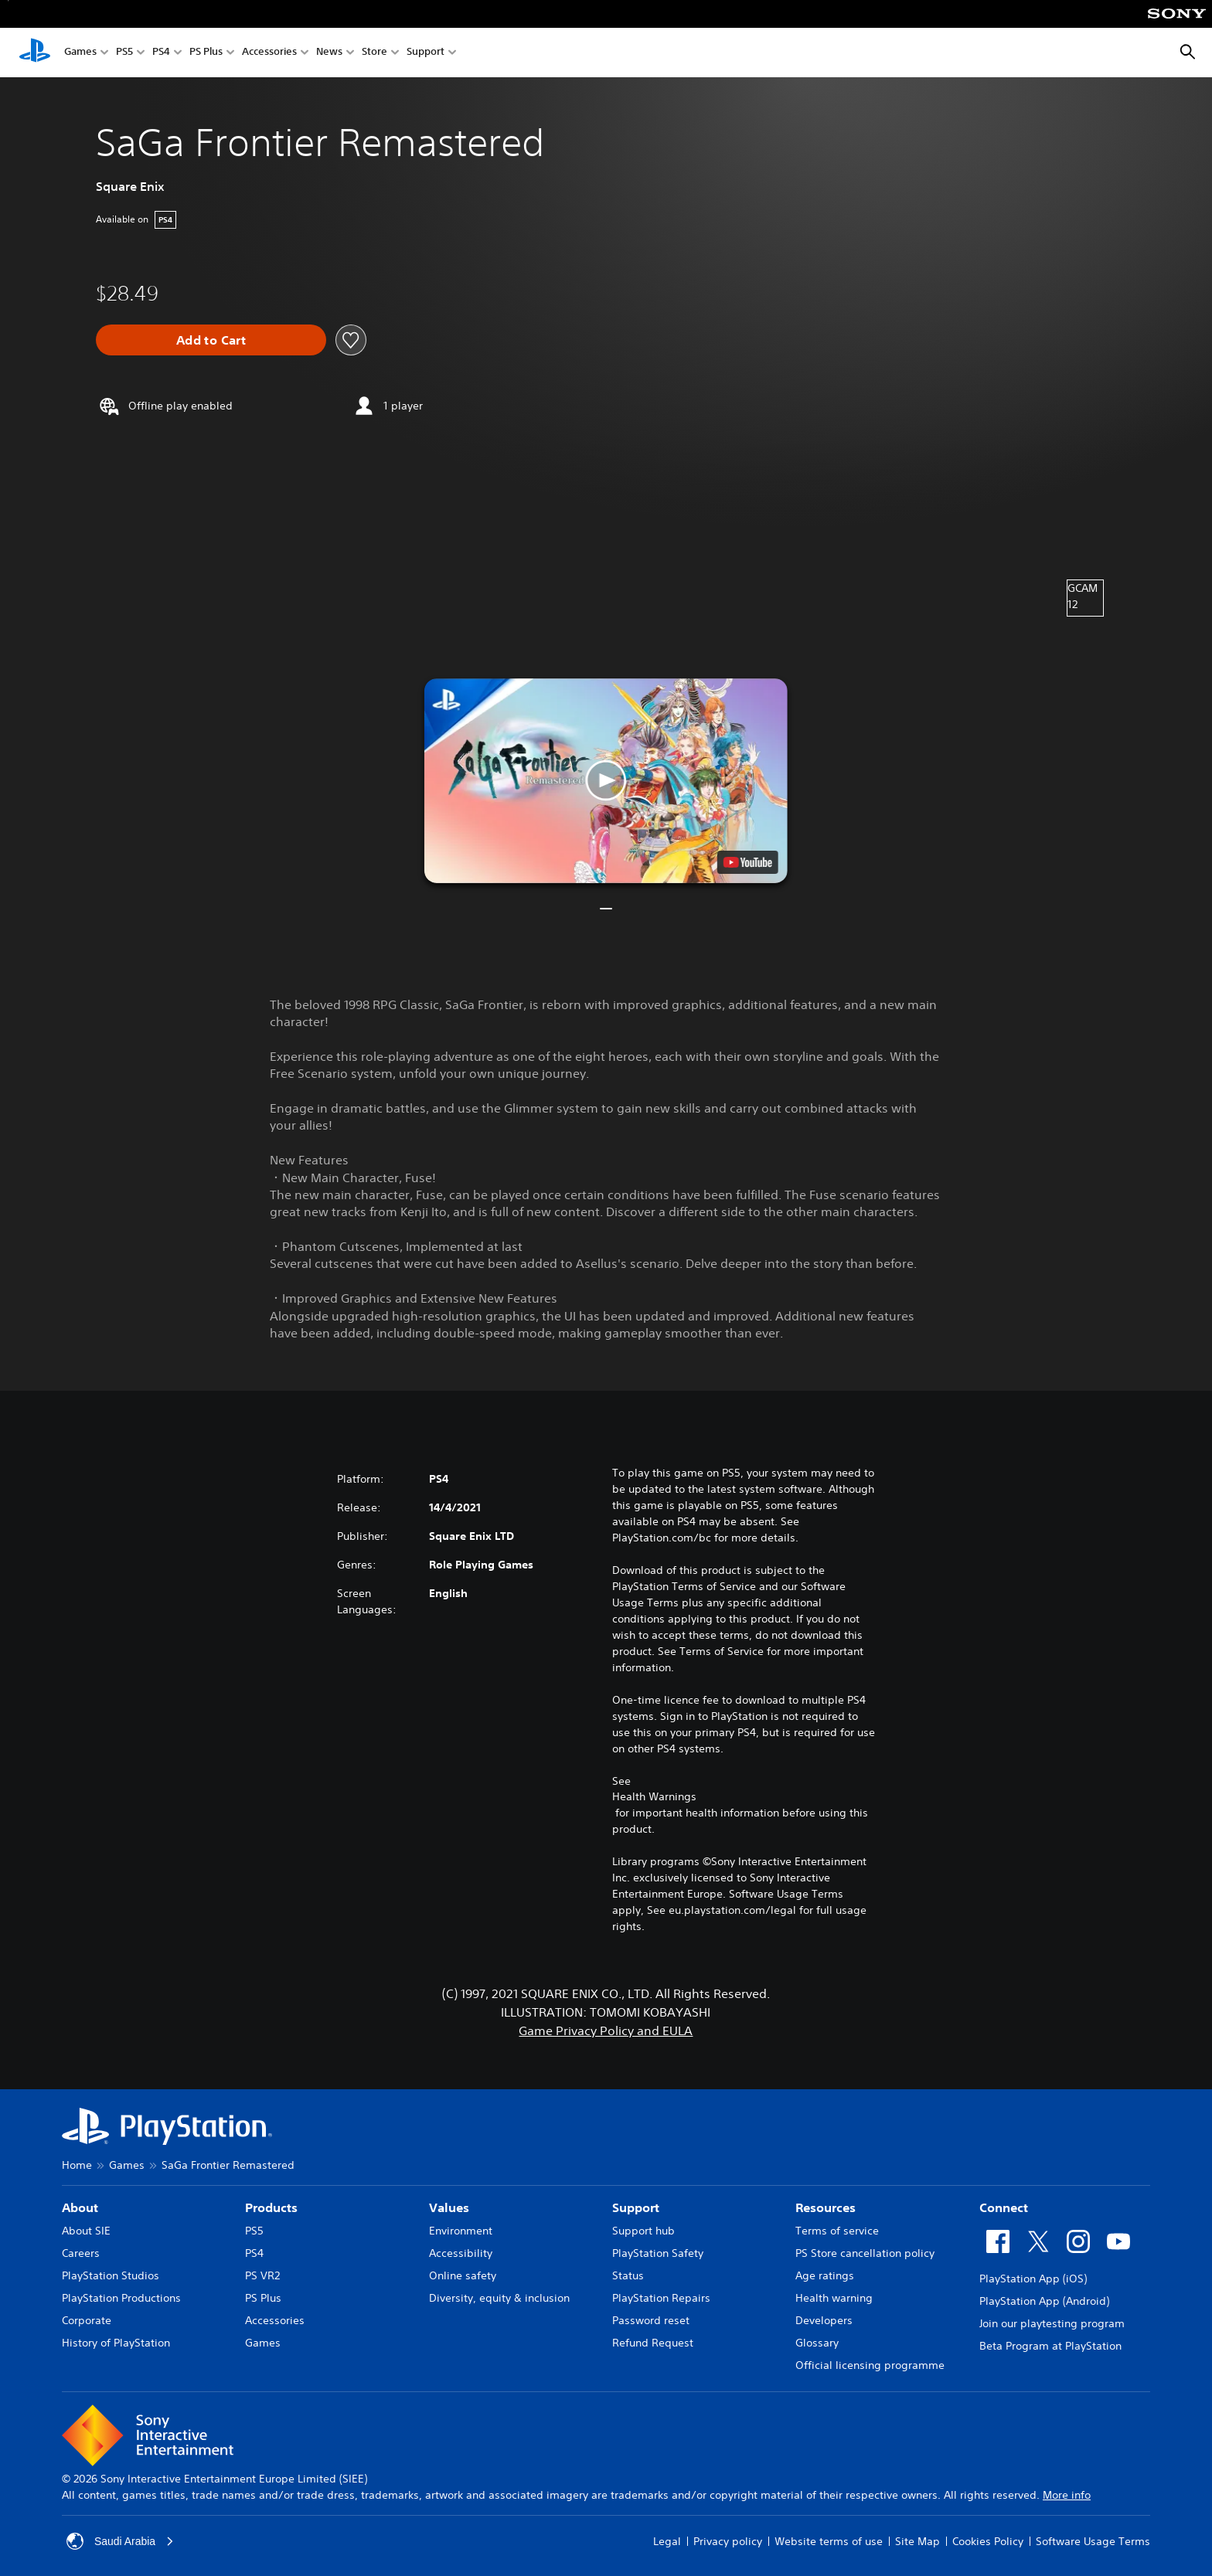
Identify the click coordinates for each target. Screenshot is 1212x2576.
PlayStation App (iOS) (1033, 2278)
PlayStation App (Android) (1044, 2301)
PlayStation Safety (657, 2253)
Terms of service (837, 2231)
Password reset (650, 2320)
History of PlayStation (116, 2343)
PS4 (161, 52)
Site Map (917, 2541)
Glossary (817, 2343)
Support (425, 52)
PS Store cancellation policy (865, 2253)
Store (374, 52)
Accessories (269, 52)
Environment (460, 2231)
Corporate (86, 2320)
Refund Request (652, 2343)
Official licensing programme (870, 2365)
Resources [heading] (825, 2207)
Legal (667, 2541)
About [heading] (80, 2207)
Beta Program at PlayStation (1050, 2346)
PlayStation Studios (110, 2275)
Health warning (834, 2298)
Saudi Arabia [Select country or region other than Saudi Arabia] (120, 2541)
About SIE (86, 2231)
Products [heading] (271, 2207)
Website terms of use (829, 2541)
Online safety (462, 2275)
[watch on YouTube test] (747, 862)
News (329, 52)
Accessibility (460, 2253)
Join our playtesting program (1052, 2323)
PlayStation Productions (121, 2298)
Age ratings (824, 2275)
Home (77, 2165)
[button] (606, 780)
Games (80, 52)
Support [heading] (635, 2207)
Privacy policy (727, 2541)
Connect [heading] (1003, 2207)
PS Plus (206, 52)
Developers (824, 2320)
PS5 (124, 52)
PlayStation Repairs (661, 2298)
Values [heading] (449, 2207)
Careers (81, 2253)
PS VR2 (262, 2275)
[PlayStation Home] (34, 52)
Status (628, 2275)
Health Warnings (654, 1796)
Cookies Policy (987, 2541)
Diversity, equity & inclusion (499, 2298)
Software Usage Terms (1093, 2541)
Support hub (643, 2231)
